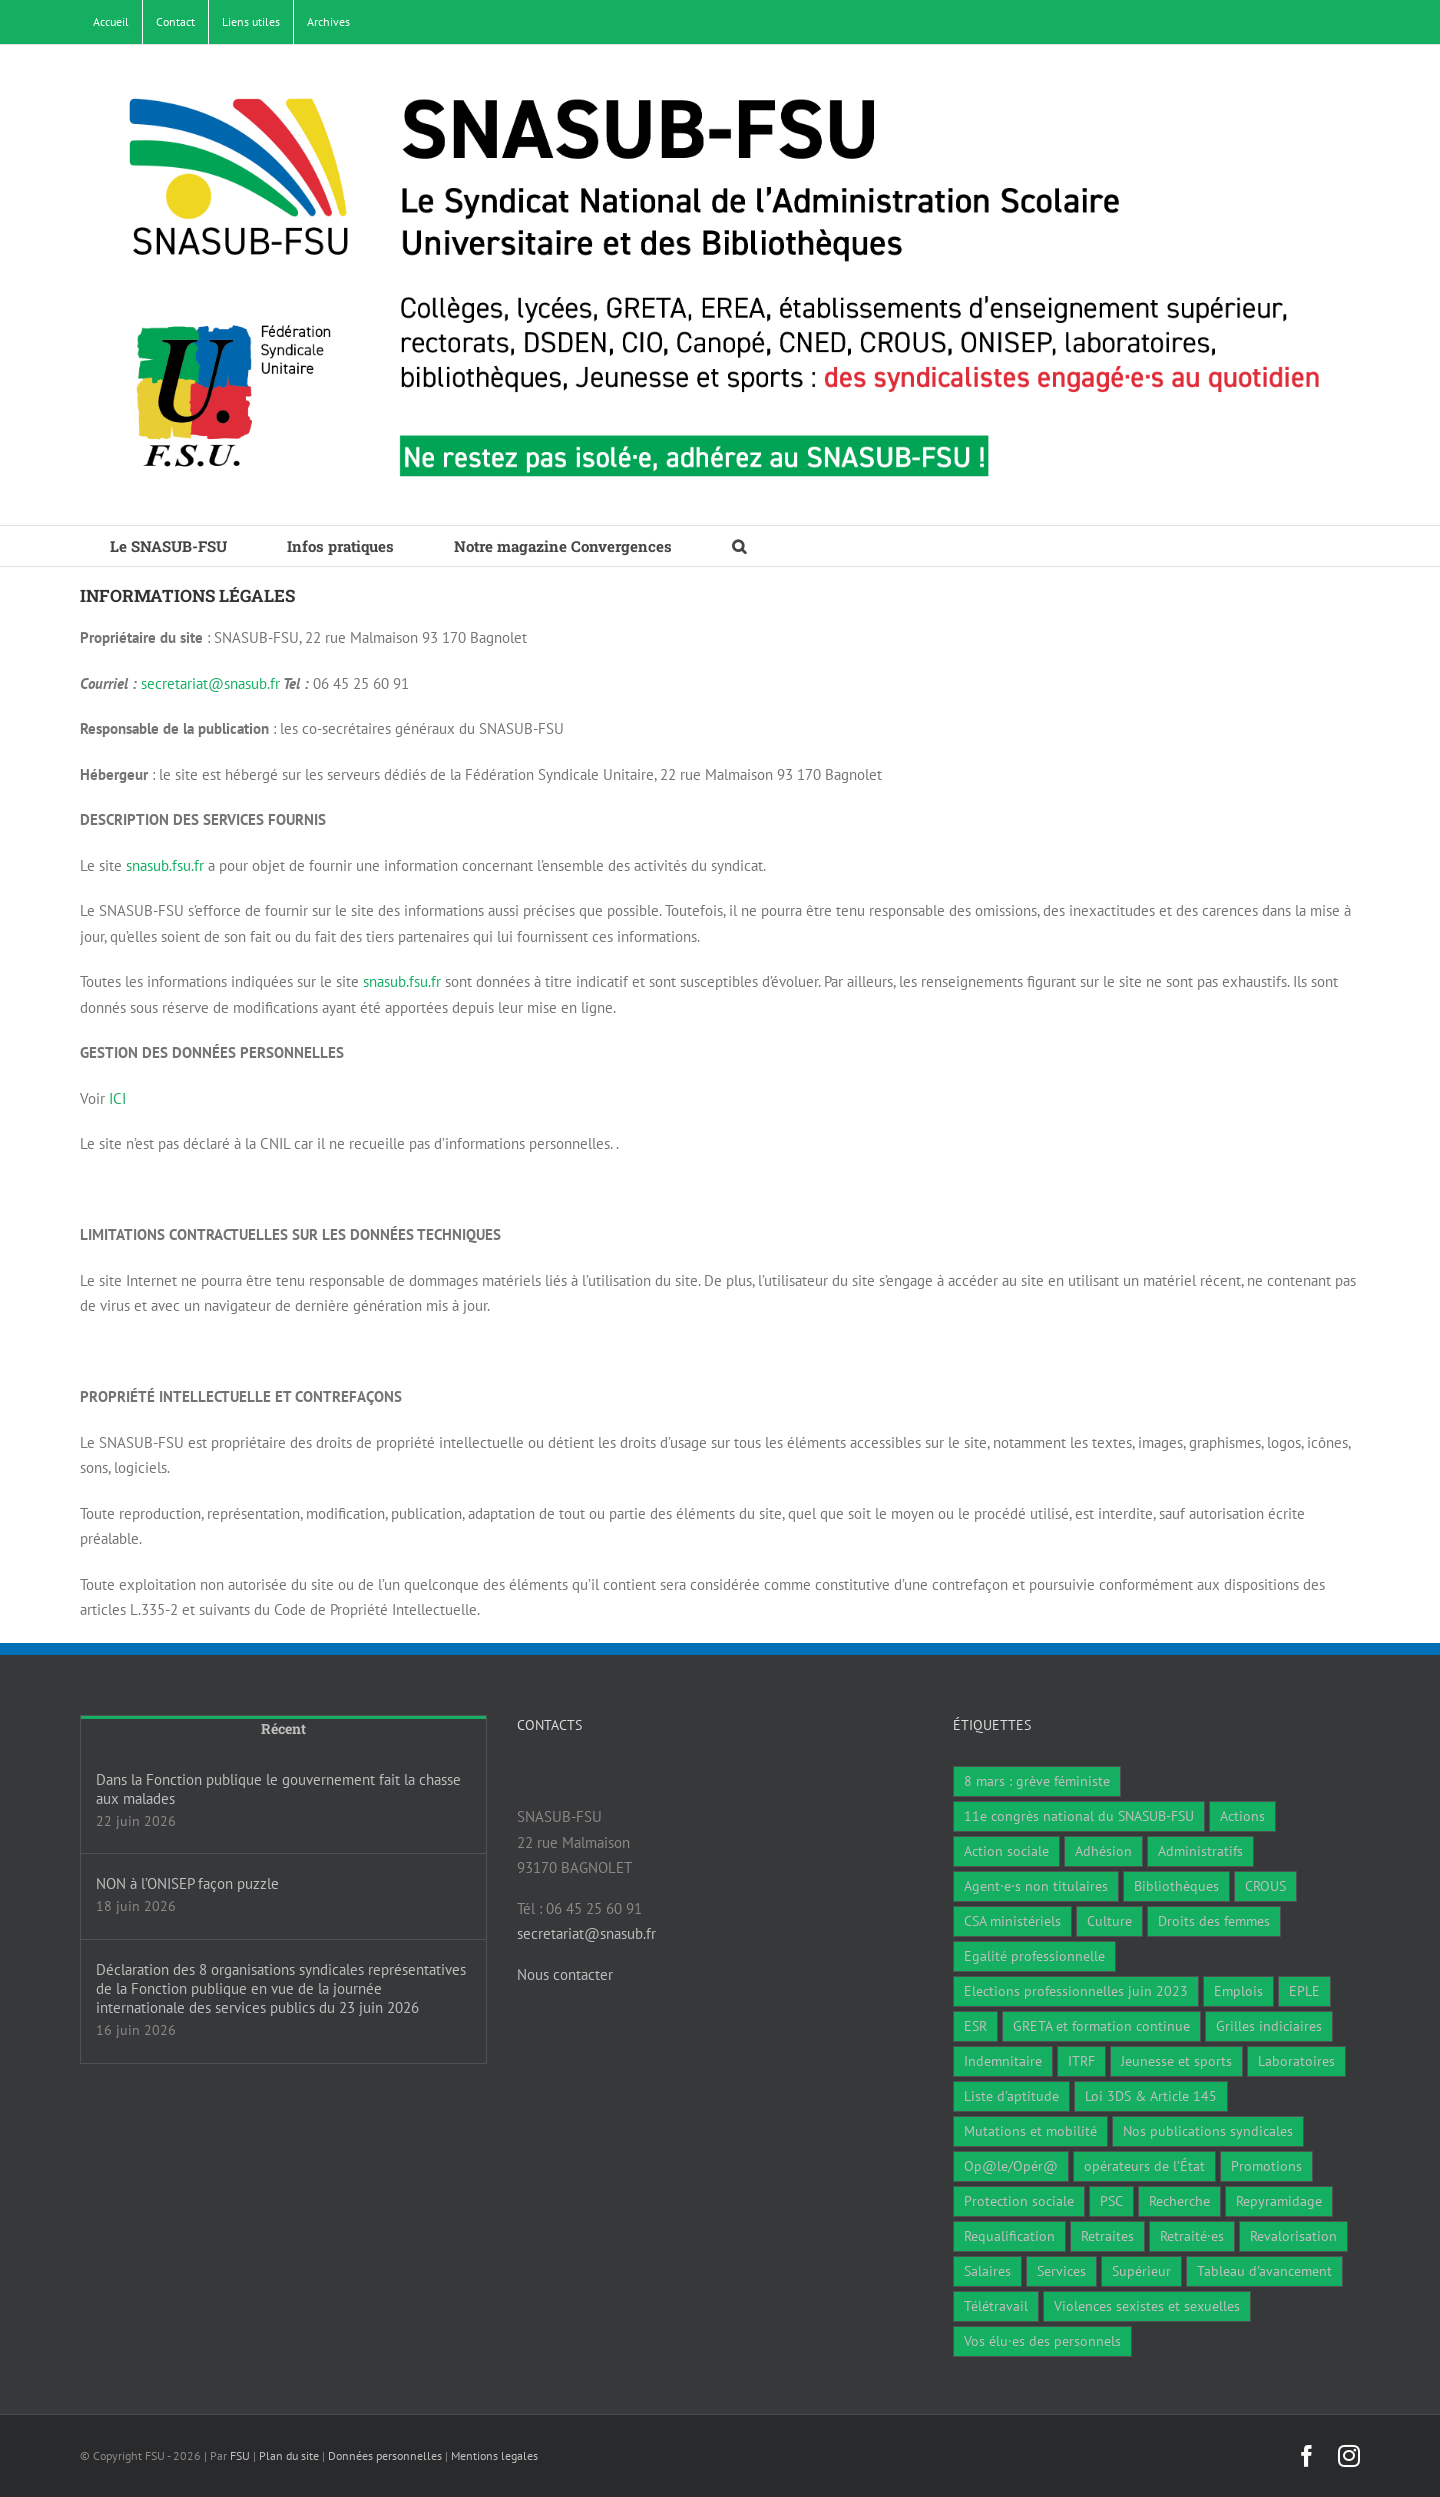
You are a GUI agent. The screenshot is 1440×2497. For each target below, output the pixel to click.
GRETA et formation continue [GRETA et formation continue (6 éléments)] (1101, 2026)
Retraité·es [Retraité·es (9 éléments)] (1192, 2236)
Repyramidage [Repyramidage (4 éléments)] (1279, 2201)
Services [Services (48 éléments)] (1061, 2271)
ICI (117, 1098)
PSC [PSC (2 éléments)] (1111, 2201)
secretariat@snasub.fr (210, 683)
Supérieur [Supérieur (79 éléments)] (1141, 2271)
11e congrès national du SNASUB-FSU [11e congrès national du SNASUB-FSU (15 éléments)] (1079, 1816)
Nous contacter (565, 1974)
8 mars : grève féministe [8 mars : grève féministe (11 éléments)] (1037, 1781)
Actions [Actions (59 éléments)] (1242, 1816)
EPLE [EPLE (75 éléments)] (1304, 1991)
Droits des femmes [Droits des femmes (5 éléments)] (1214, 1921)
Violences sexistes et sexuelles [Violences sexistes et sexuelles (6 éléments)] (1147, 2306)
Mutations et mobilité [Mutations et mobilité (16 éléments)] (1030, 2131)
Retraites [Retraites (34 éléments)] (1107, 2236)
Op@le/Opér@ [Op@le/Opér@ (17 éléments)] (1011, 2166)
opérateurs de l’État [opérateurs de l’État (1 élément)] (1144, 2166)
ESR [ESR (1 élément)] (975, 2026)
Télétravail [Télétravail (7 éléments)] (996, 2306)
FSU (240, 2455)
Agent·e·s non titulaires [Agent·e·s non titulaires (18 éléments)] (1036, 1886)
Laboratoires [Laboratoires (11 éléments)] (1296, 2061)
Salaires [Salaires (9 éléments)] (987, 2271)
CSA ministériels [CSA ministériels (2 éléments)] (1012, 1921)
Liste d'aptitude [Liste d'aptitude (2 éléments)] (1011, 2096)
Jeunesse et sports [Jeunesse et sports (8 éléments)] (1176, 2061)
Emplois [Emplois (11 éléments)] (1238, 1991)
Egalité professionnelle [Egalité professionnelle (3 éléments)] (1034, 1956)
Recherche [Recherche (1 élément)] (1179, 2201)
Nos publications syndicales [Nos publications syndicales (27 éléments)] (1208, 2131)
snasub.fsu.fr (165, 865)
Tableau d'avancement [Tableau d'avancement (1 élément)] (1264, 2271)
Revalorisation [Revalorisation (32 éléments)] (1293, 2236)
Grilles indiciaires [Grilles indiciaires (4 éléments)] (1269, 2026)
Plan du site (289, 2455)
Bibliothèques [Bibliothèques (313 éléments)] (1176, 1886)
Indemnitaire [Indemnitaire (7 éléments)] (1003, 2061)
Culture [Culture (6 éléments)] (1109, 1921)
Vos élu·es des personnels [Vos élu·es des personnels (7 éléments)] (1042, 2341)
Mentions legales (494, 2455)
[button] (739, 546)
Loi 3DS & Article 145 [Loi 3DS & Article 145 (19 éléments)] (1151, 2096)
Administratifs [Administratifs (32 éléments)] (1200, 1851)
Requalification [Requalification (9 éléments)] (1009, 2236)
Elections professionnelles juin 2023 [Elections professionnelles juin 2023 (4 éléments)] (1076, 1991)
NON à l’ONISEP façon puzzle (187, 1883)
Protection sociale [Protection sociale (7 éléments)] (1019, 2201)
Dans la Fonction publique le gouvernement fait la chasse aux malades (278, 1789)
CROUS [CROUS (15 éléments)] (1265, 1886)
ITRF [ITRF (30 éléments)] (1081, 2061)
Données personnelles (385, 2455)
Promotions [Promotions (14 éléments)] (1266, 2166)
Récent (283, 1728)
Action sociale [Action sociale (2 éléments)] (1006, 1851)
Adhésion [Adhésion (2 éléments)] (1103, 1851)
